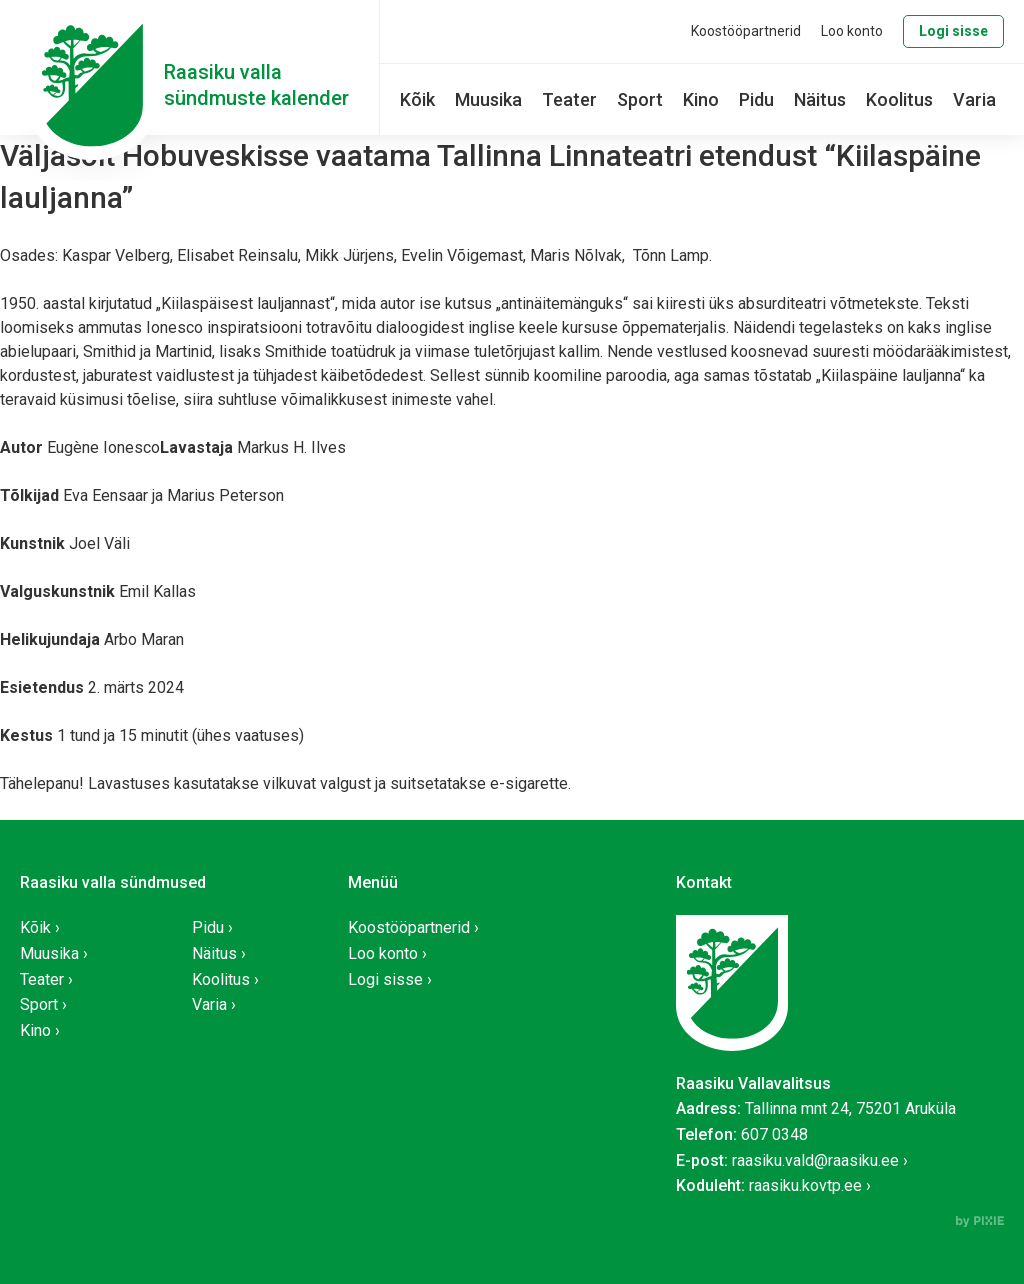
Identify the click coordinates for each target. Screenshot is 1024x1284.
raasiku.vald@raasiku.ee (815, 1160)
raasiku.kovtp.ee (805, 1185)
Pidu (756, 99)
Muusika (488, 99)
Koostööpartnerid (746, 31)
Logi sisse (953, 31)
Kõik (417, 99)
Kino (701, 99)
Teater (569, 99)
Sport (640, 99)
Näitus (820, 99)
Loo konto (852, 31)
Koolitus (899, 99)
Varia (974, 99)
